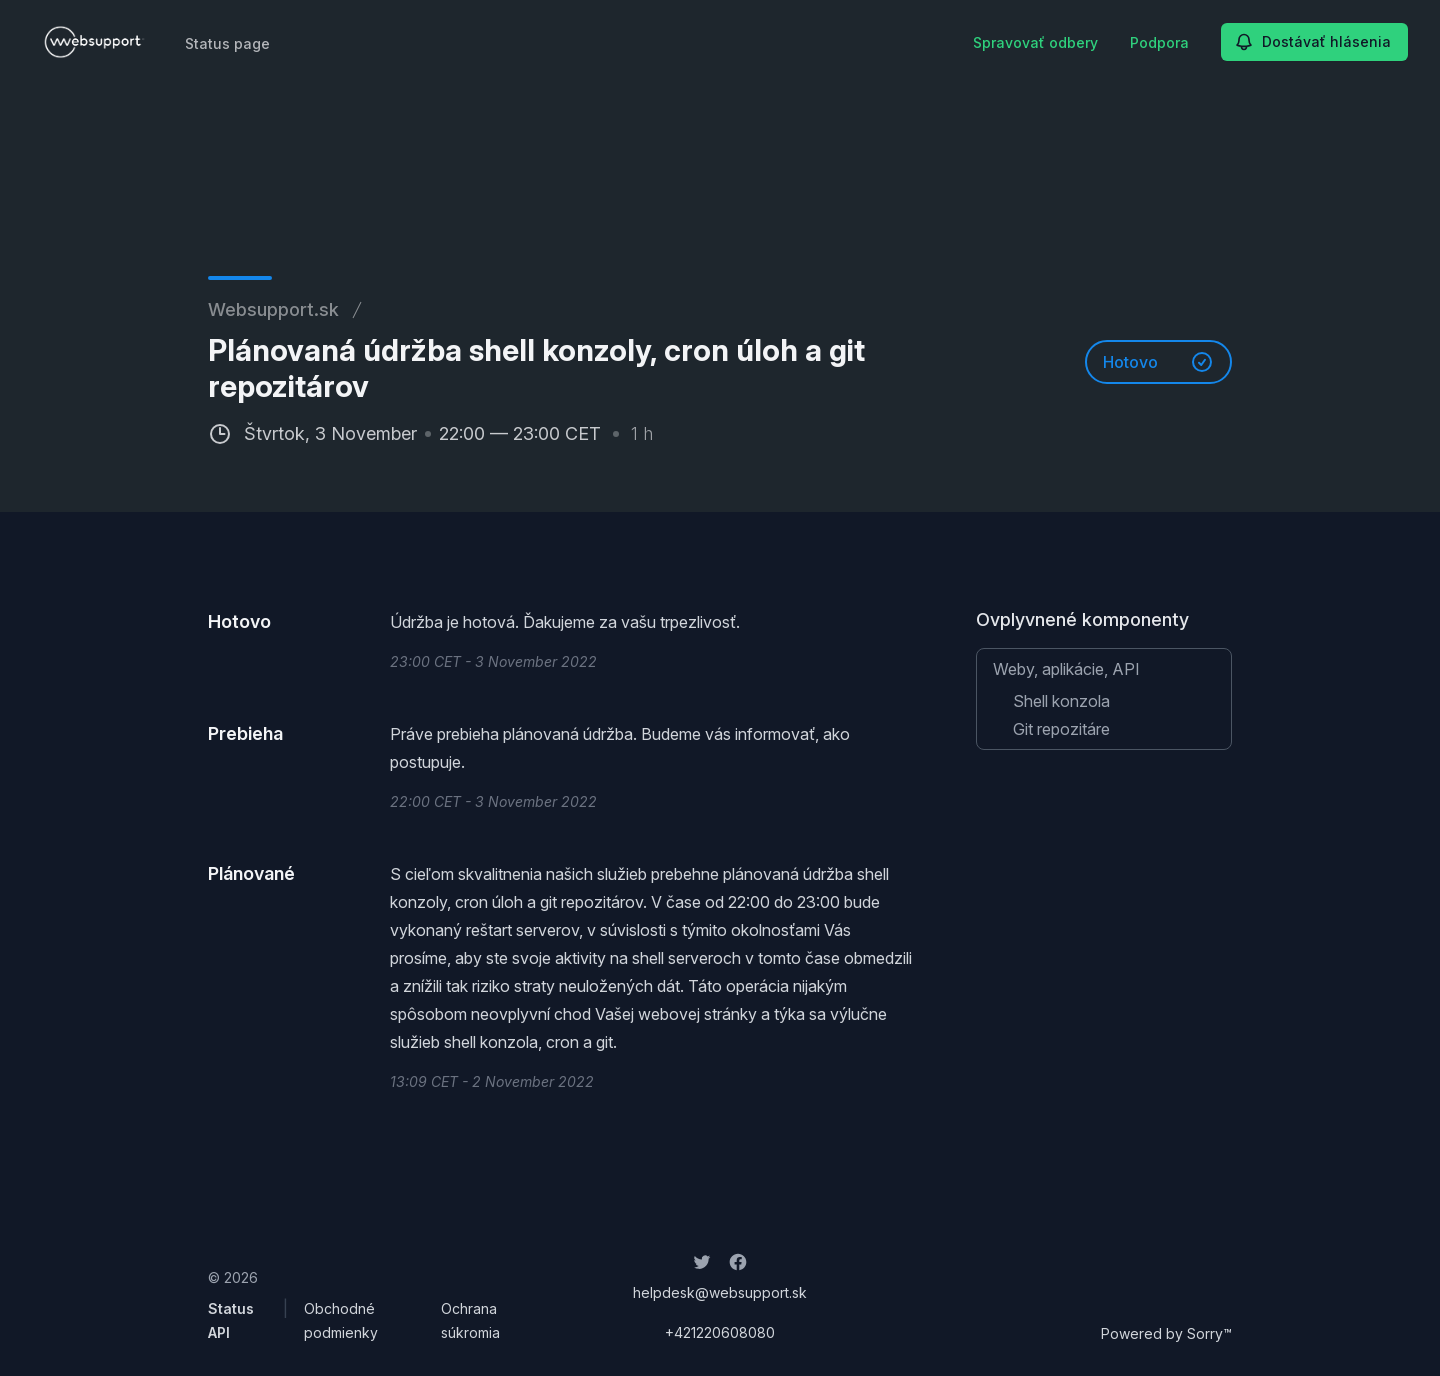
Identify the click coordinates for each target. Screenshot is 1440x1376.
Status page (227, 43)
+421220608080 (720, 1332)
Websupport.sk (273, 309)
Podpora (1159, 42)
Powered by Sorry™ (1166, 1333)
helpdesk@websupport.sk (720, 1292)
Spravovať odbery (1035, 42)
